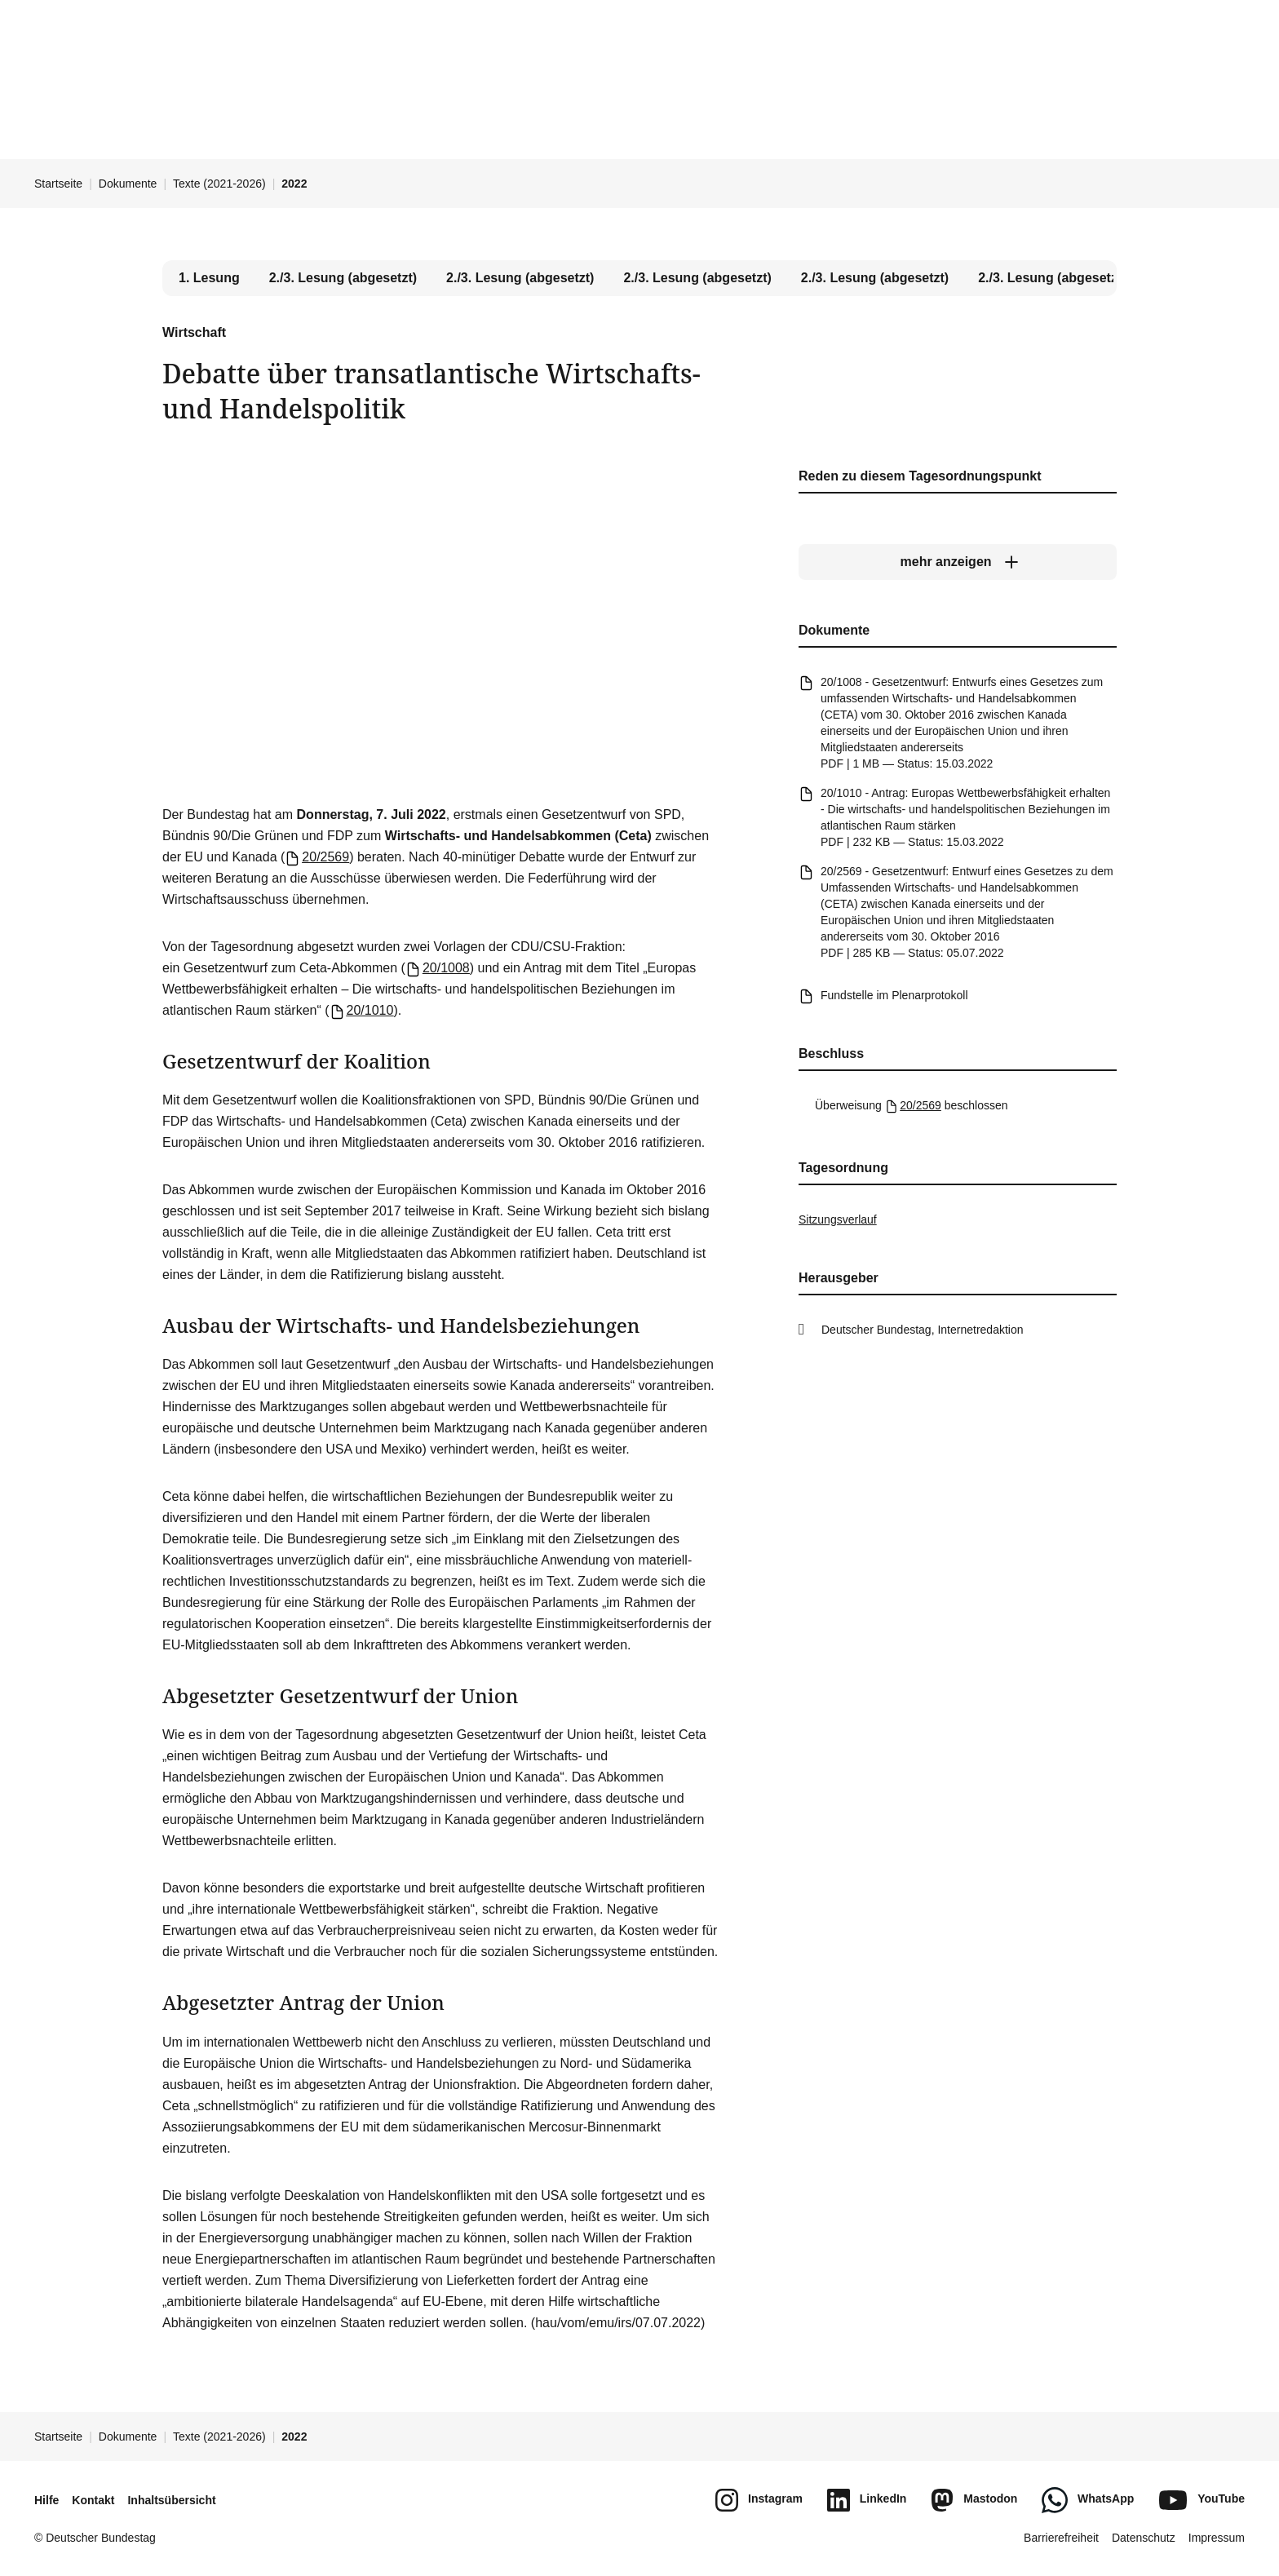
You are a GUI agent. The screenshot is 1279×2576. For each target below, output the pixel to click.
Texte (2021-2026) (219, 183)
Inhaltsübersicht (171, 2500)
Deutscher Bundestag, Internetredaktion (922, 1329)
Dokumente (128, 183)
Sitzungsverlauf (838, 1219)
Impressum (1216, 2537)
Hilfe (46, 2500)
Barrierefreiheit (1061, 2537)
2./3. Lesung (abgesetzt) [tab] (343, 278)
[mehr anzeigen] (958, 562)
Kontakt (93, 2500)
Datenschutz (1143, 2537)
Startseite (58, 183)
